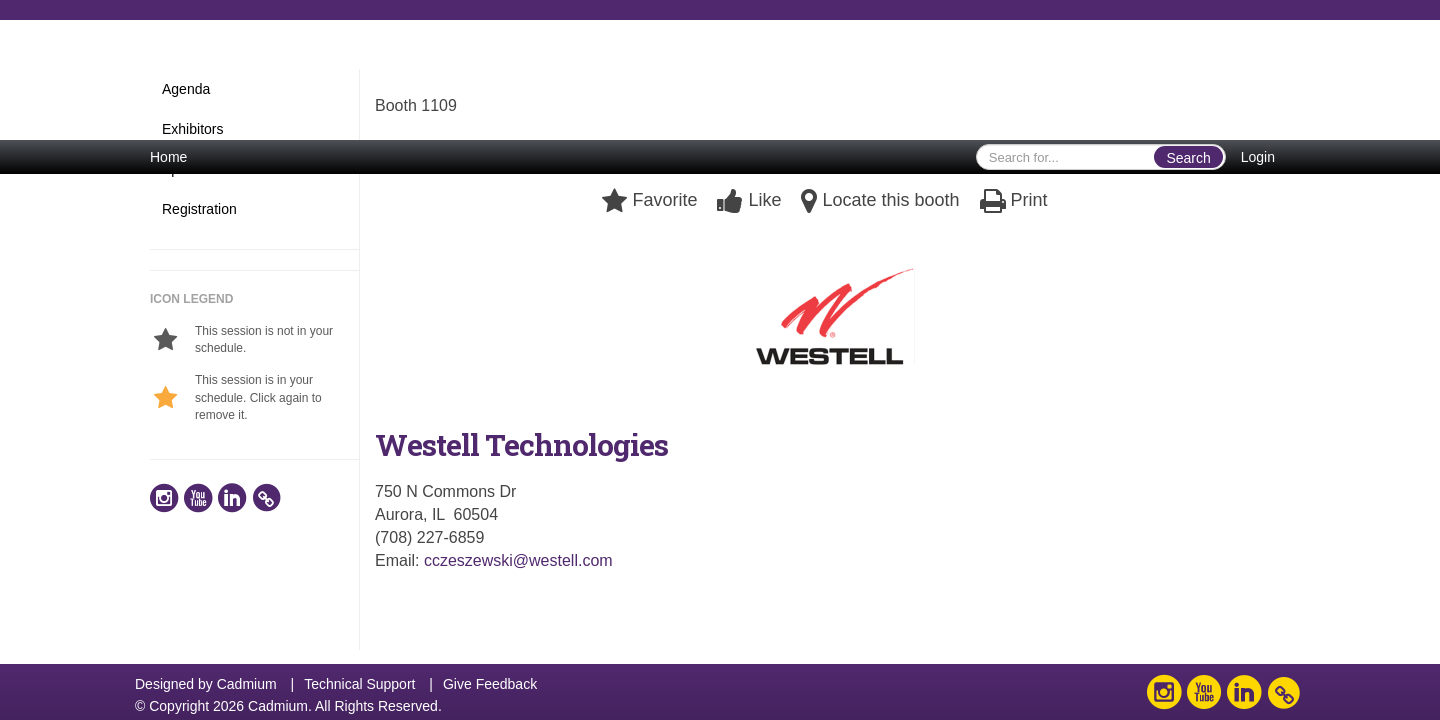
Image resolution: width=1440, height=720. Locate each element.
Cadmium (247, 684)
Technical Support (359, 684)
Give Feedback (490, 684)
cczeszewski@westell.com (518, 560)
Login (1258, 157)
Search (1188, 158)
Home (168, 157)
